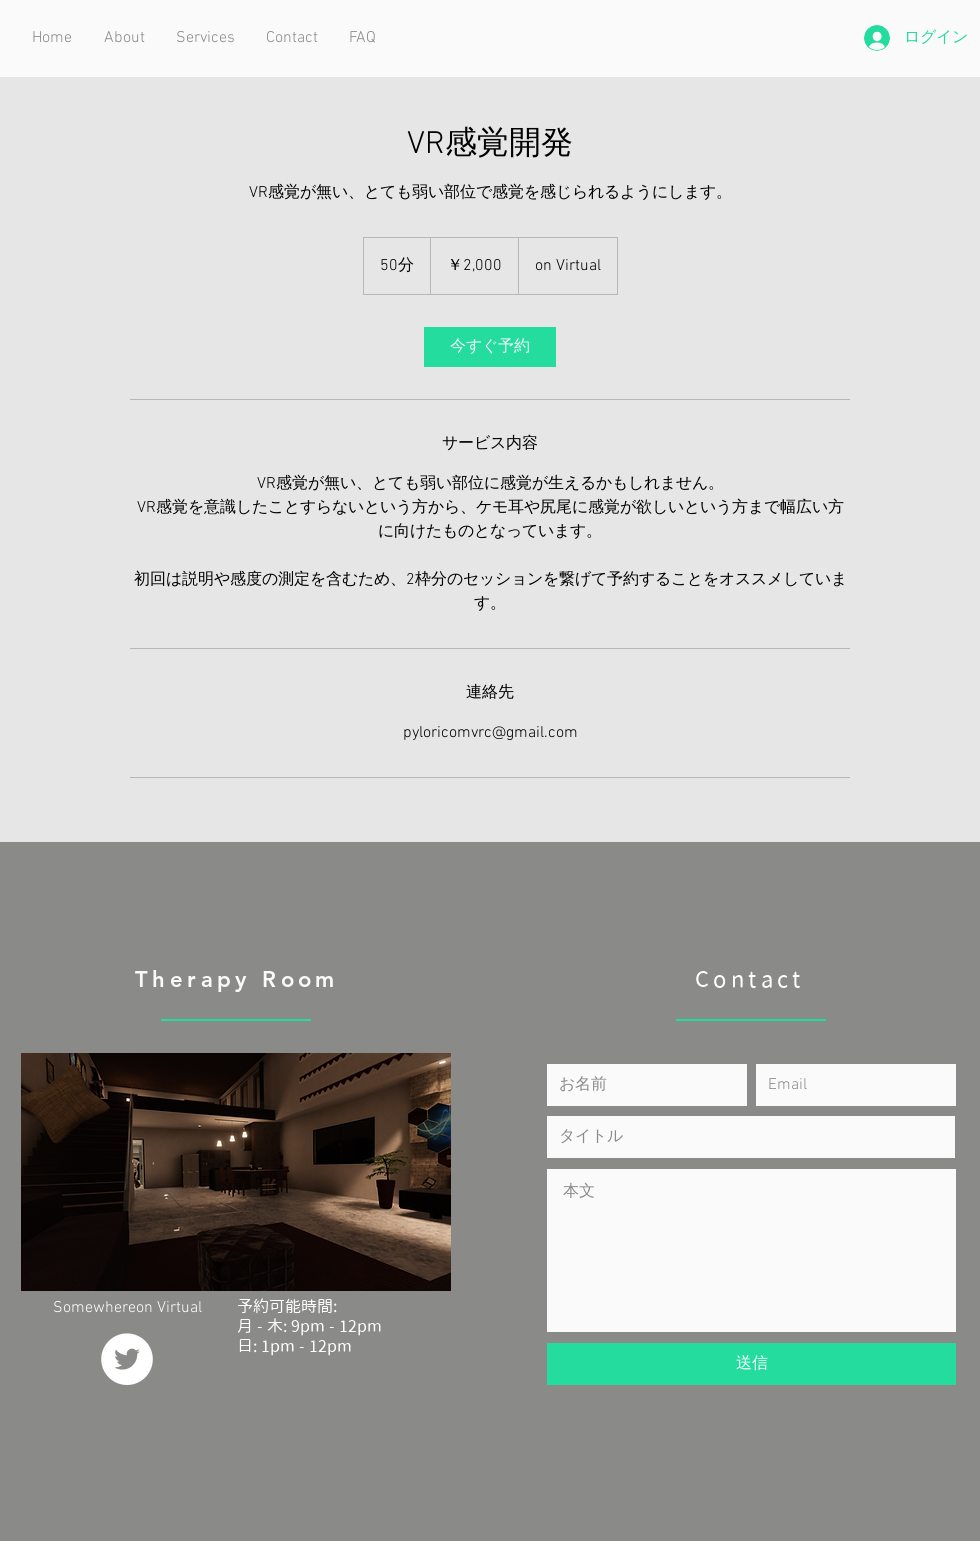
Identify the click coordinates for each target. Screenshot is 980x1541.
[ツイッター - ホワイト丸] (127, 1359)
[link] (490, 347)
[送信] (751, 1364)
